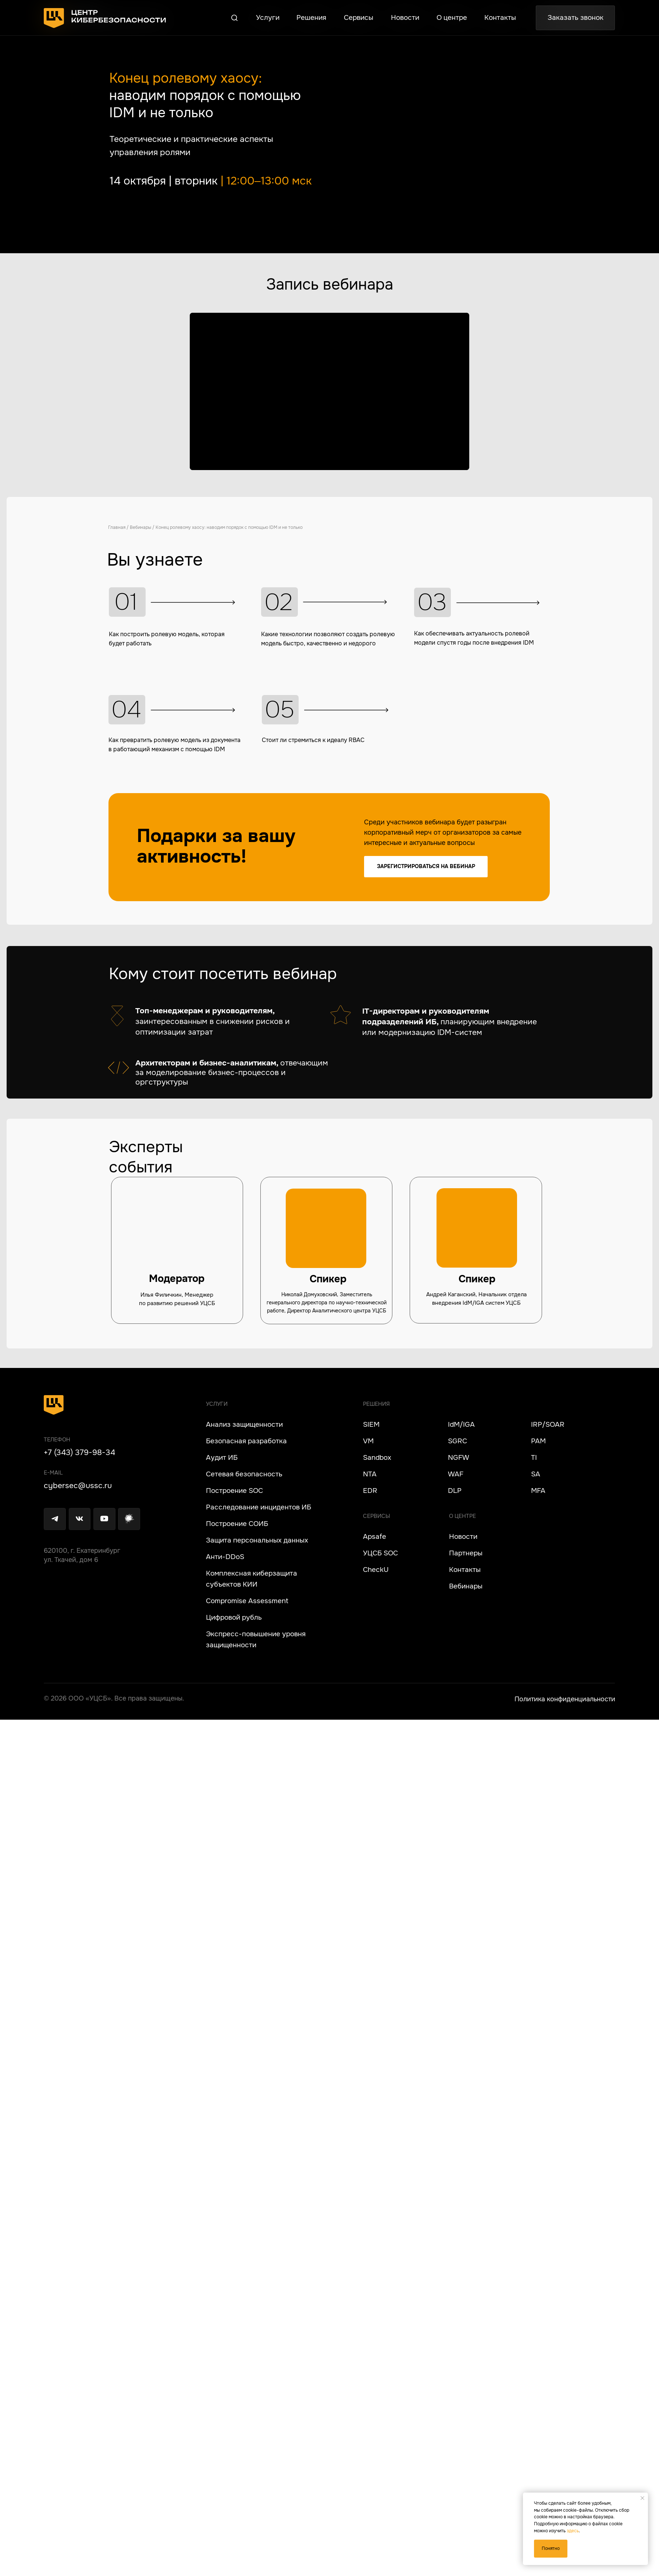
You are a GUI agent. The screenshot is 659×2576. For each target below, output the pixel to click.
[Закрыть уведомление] (642, 2498)
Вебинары (55, 527)
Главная (31, 527)
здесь (573, 2531)
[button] (244, 20)
